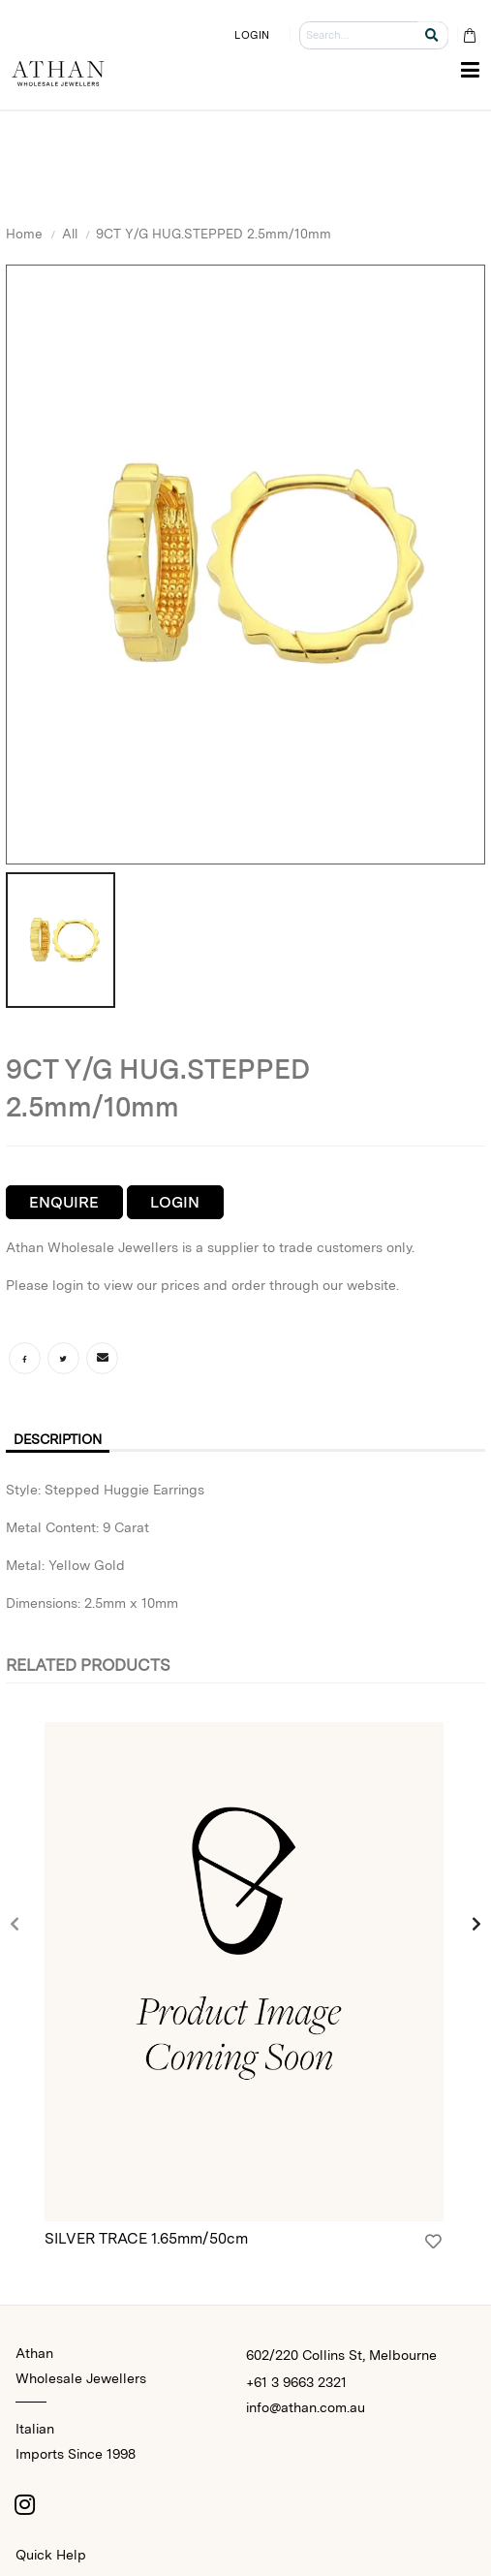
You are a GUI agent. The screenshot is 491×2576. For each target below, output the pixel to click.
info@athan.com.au (305, 2407)
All (69, 233)
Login (174, 1202)
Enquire (64, 1202)
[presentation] (15, 1924)
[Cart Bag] (469, 35)
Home (24, 233)
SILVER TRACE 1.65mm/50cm (146, 2238)
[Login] (433, 2241)
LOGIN (251, 35)
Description (58, 1439)
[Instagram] (25, 2504)
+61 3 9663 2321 (296, 2382)
